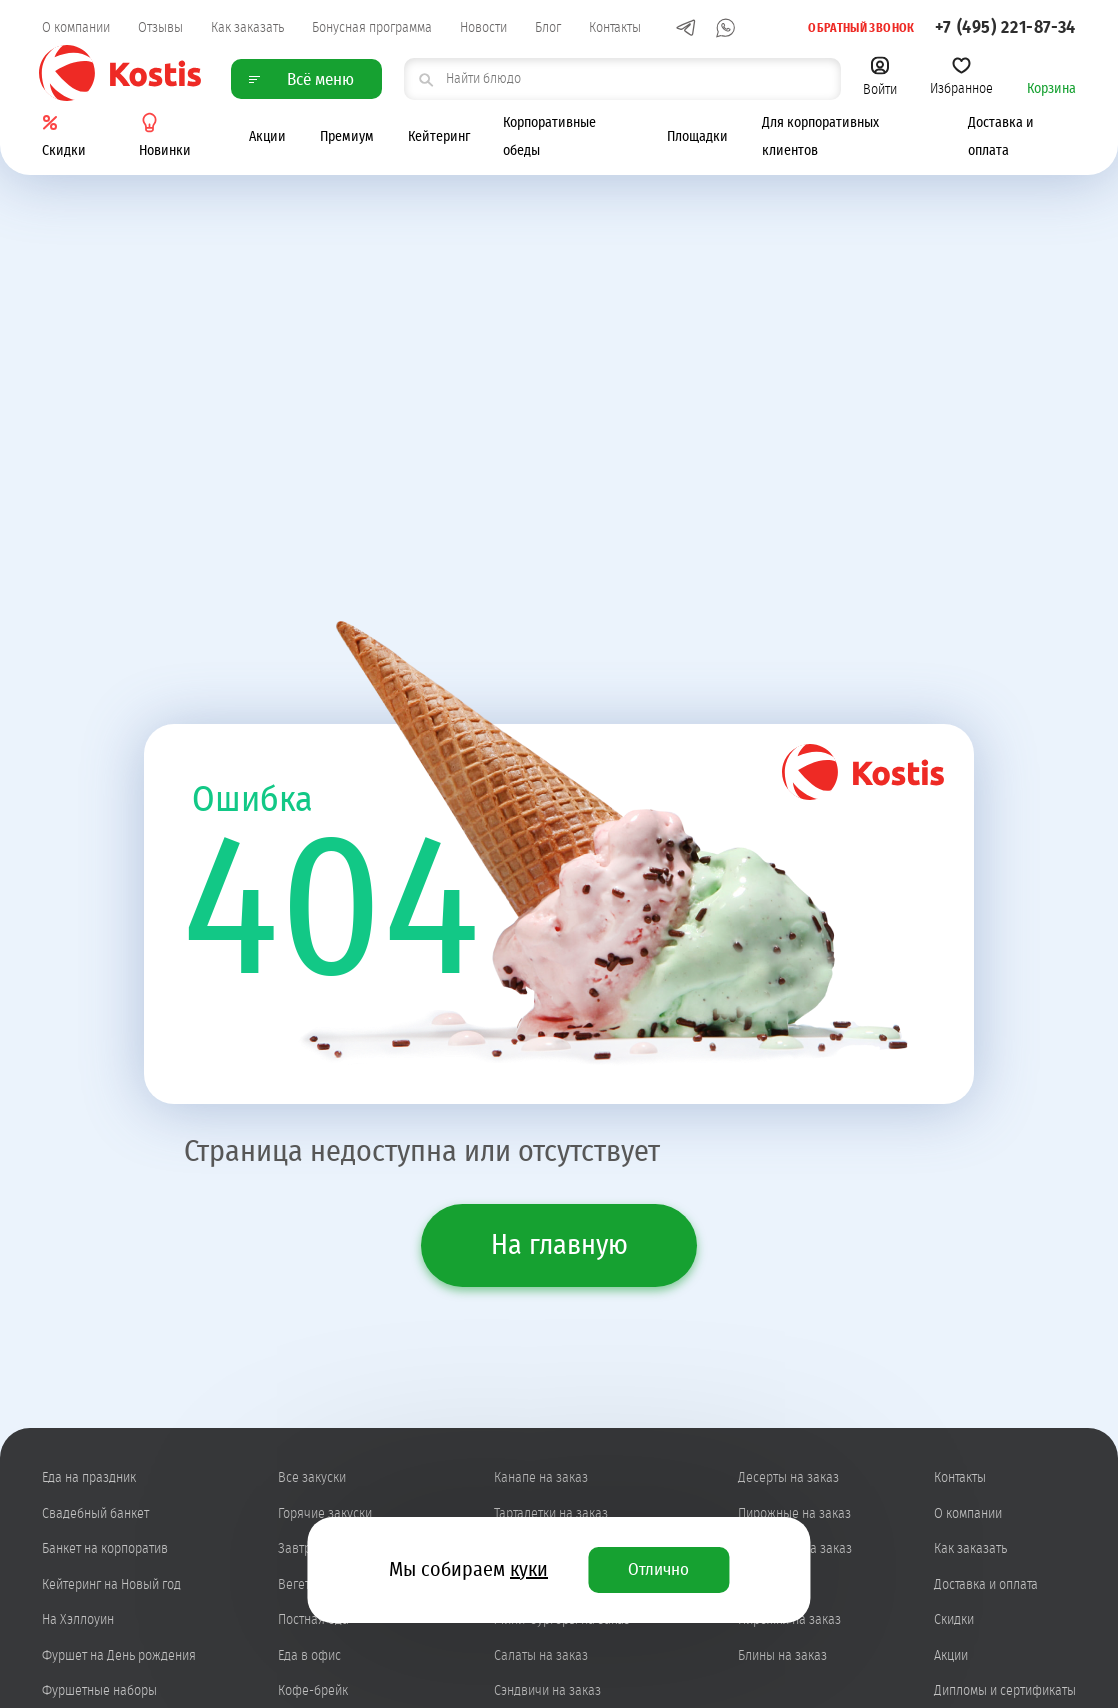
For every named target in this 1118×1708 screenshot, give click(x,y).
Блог (548, 28)
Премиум (347, 138)
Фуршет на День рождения (119, 1656)
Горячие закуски (325, 1514)
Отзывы (160, 28)
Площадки (697, 138)
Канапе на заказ (541, 1478)
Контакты (615, 28)
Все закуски (312, 1478)
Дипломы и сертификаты (1005, 1691)
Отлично (658, 1569)
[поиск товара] (622, 79)
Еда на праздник (89, 1478)
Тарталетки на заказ (551, 1514)
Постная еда (313, 1620)
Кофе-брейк (313, 1691)
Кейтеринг (439, 138)
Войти (880, 76)
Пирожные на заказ (794, 1514)
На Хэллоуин (78, 1620)
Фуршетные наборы (99, 1691)
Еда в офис (309, 1656)
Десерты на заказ (788, 1478)
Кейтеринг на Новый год (111, 1585)
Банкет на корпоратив (105, 1549)
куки (529, 1570)
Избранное (961, 76)
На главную (559, 1246)
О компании (76, 28)
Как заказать (247, 28)
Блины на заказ (782, 1656)
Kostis (120, 74)
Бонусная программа (372, 28)
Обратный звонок (849, 26)
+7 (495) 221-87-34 (1005, 28)
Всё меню (301, 79)
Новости (483, 28)
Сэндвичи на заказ (547, 1691)
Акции (267, 138)
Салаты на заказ (541, 1656)
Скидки (954, 1620)
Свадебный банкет (95, 1514)
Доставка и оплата (986, 1585)
